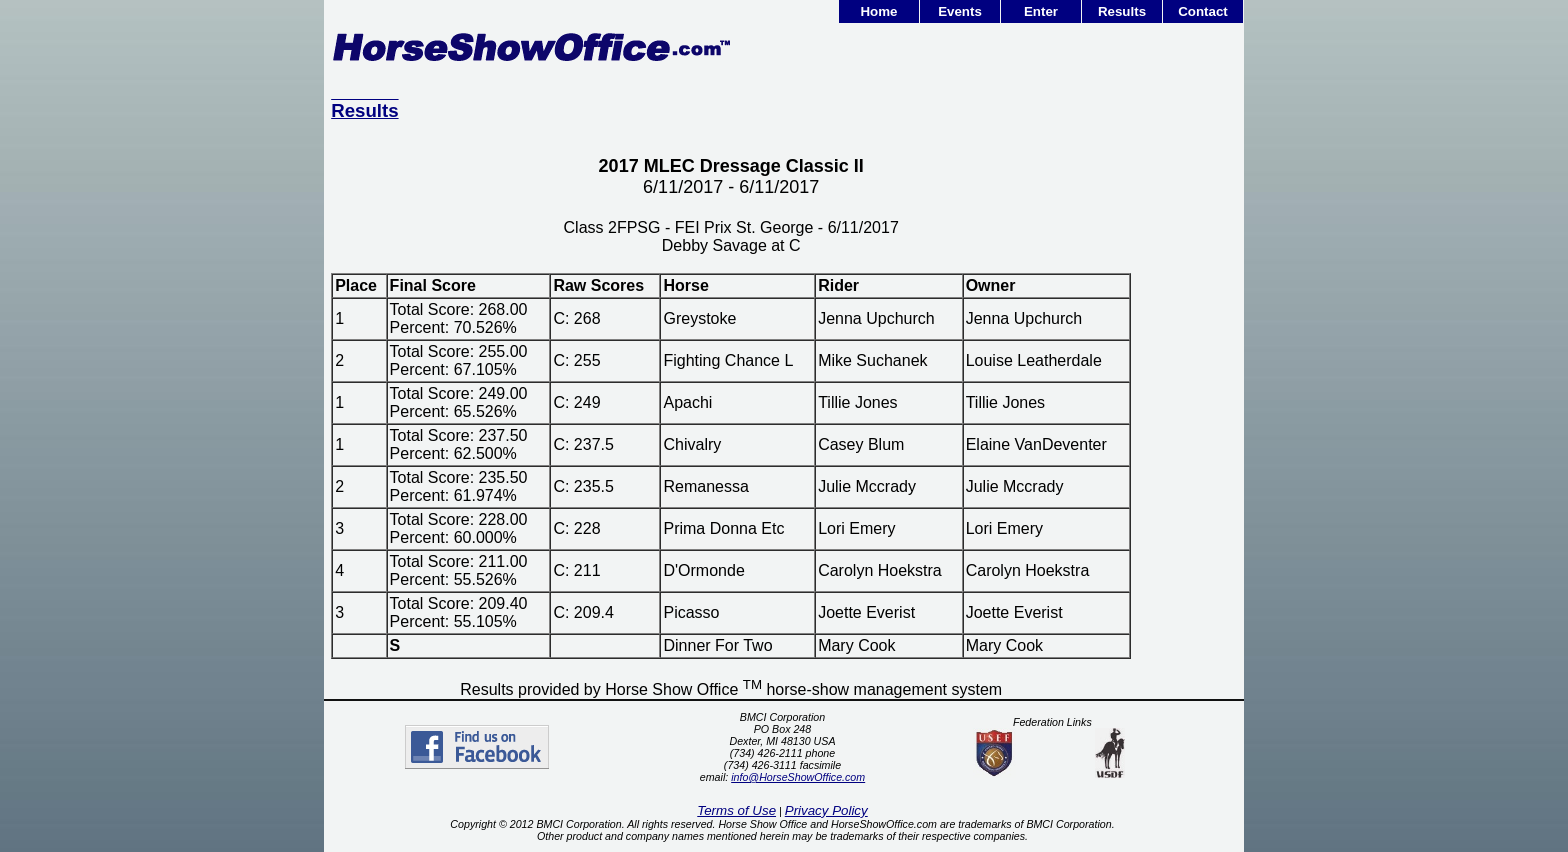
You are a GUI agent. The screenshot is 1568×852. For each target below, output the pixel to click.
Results (1122, 11)
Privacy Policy (826, 810)
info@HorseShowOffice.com (798, 777)
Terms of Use (736, 810)
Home (878, 11)
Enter (1041, 11)
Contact (1203, 11)
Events (960, 11)
